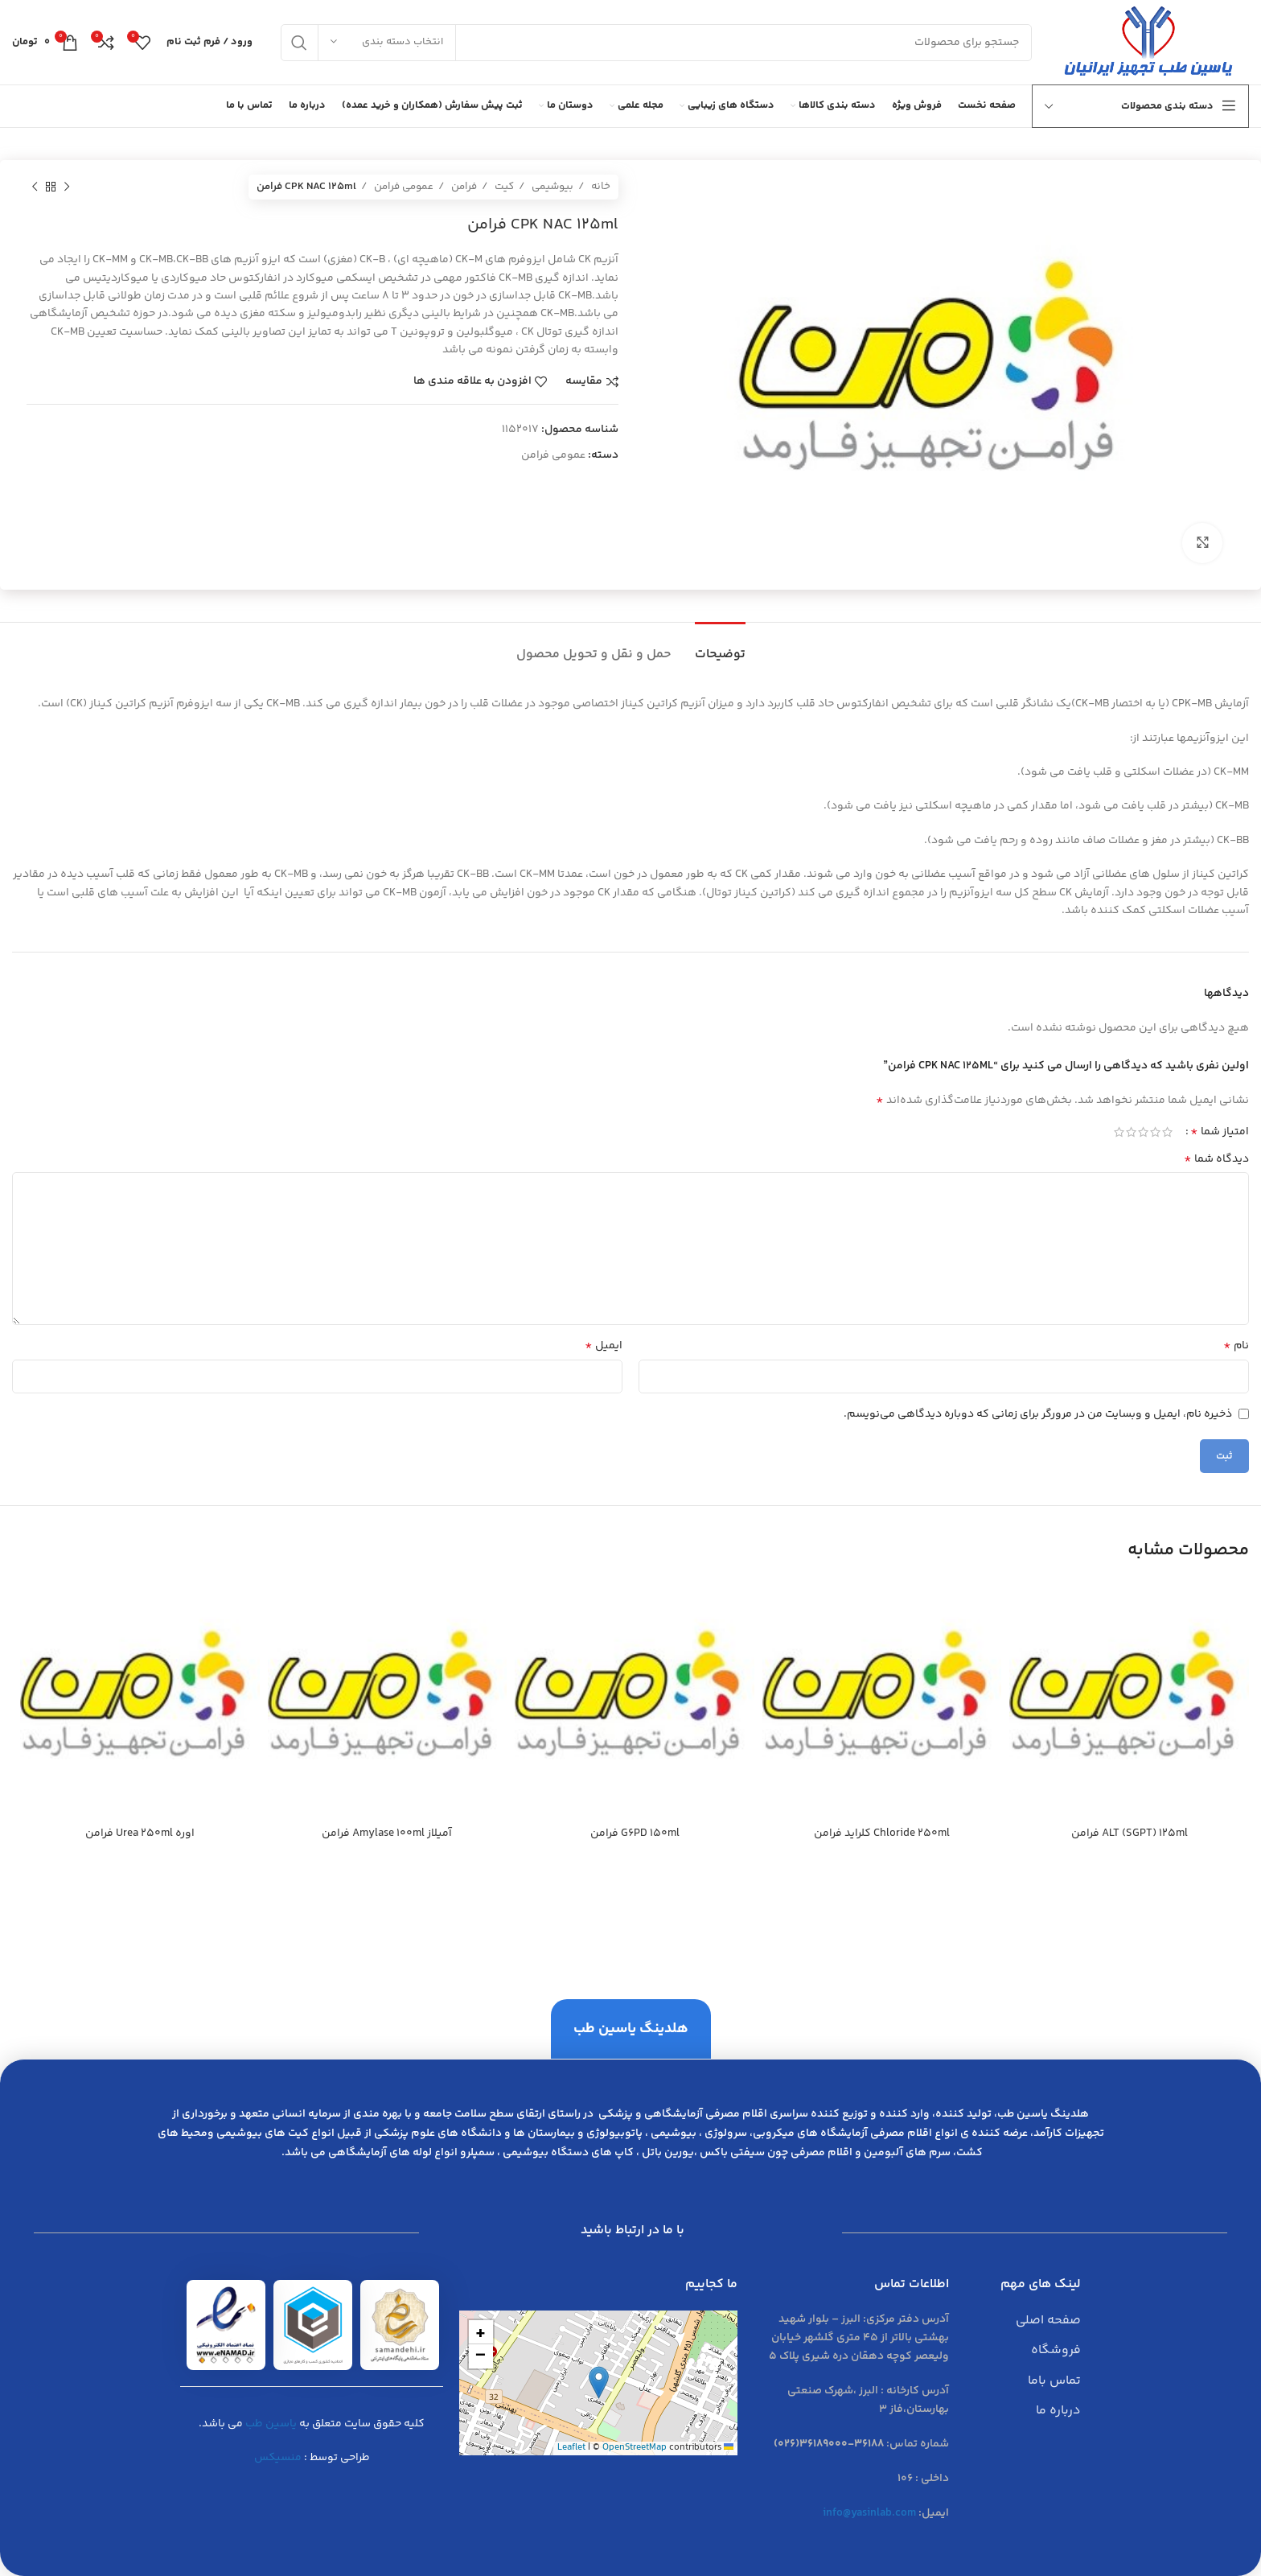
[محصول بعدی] (35, 187)
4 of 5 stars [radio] (1131, 1132)
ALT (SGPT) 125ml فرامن (1129, 1833)
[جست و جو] (656, 42)
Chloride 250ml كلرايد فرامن (882, 1833)
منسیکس (278, 2458)
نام (1236, 1346)
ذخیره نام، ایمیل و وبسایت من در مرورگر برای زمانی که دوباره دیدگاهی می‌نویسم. (1038, 1414)
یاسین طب (271, 2424)
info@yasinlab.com (869, 2513)
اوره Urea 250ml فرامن (140, 1833)
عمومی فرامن (402, 187)
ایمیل (603, 1346)
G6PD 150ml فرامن (635, 1833)
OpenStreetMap (634, 2447)
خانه (599, 187)
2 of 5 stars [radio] (1155, 1132)
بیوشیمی (551, 187)
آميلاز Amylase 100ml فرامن (387, 1833)
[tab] (720, 646)
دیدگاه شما (1216, 1159)
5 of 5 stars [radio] (1119, 1132)
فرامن (463, 187)
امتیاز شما (1219, 1131)
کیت (503, 187)
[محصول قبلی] (67, 187)
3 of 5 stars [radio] (1143, 1132)
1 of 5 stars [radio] (1167, 1132)
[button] (599, 2382)
